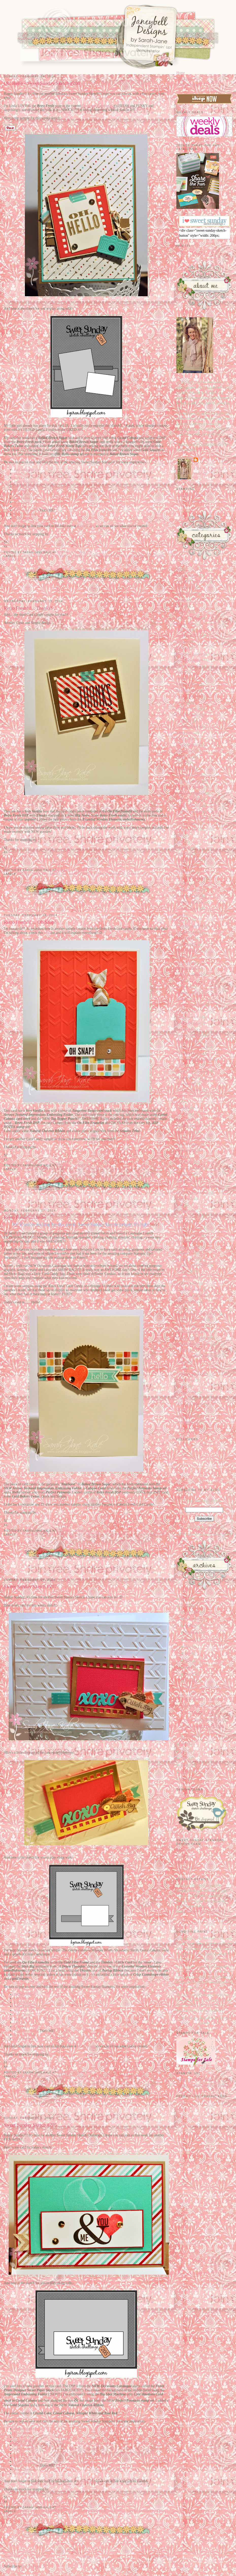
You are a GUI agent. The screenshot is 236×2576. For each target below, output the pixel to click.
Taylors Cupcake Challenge (195, 1356)
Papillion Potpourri (190, 1126)
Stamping (183, 1271)
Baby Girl (183, 612)
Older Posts (161, 2556)
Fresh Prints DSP (188, 896)
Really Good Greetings (192, 1193)
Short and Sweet (188, 1229)
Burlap (181, 672)
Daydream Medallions (192, 818)
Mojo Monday (186, 1084)
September (192, 1633)
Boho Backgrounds (190, 660)
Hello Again (185, 963)
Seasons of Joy (187, 1217)
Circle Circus (186, 769)
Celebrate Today (188, 715)
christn (181, 763)
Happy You (184, 957)
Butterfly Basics (188, 684)
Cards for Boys (187, 709)
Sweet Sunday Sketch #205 (30, 2124)
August (190, 1640)
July (188, 1646)
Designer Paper (187, 829)
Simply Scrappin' (188, 1235)
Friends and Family (190, 902)
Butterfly (183, 678)
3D (178, 569)
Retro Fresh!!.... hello (25, 1217)
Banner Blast (185, 624)
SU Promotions (187, 1302)
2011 (184, 1758)
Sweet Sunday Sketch (135, 556)
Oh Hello (38, 556)
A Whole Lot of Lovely (193, 581)
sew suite (183, 1223)
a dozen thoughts (33, 2076)
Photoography (186, 1150)
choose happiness (188, 745)
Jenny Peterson (24, 482)
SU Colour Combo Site (192, 501)
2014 (184, 1606)
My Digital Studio (189, 1090)
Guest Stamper (187, 945)
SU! (67, 2511)
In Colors (183, 1011)
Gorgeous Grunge (189, 932)
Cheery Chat (185, 739)
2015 (184, 1599)
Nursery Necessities (190, 1096)
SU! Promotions (187, 85)
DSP (179, 836)
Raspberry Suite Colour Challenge (200, 1187)
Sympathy (183, 1350)
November (192, 1619)
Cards (23, 556)
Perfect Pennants (87, 1534)
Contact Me (184, 79)
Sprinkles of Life (188, 1241)
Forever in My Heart (191, 878)
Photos (181, 1156)
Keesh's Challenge (189, 1035)
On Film (182, 1114)
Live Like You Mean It (192, 1047)
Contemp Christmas (190, 787)
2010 (184, 1765)
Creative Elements (189, 811)
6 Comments (81, 2507)
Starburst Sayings (188, 1289)
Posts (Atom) (32, 2566)
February (191, 1681)
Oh (178, 1102)
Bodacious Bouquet (190, 654)
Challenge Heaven (189, 727)
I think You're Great (190, 1005)
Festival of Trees (188, 860)
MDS (180, 1065)
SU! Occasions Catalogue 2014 (98, 2511)
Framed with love (189, 890)
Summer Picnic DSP (191, 1320)
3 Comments (81, 2072)
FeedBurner (214, 1527)
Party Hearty (185, 1132)
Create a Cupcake (189, 805)
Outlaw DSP (185, 1120)
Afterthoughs (185, 587)
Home (87, 2556)
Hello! (181, 981)
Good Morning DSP (190, 926)
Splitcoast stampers (189, 495)
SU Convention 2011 (191, 1296)
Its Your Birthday (188, 1023)
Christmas (183, 757)
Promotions (184, 1174)
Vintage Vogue (187, 1392)
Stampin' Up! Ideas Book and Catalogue (204, 2086)
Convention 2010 (188, 799)
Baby (180, 606)
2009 (184, 1772)
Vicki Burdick (186, 1868)
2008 (184, 1779)
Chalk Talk (184, 721)
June (188, 1653)
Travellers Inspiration (191, 1374)
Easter (181, 842)
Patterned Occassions (191, 1138)
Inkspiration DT (187, 1017)
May (188, 1660)
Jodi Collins (22, 486)
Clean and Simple (45, 873)
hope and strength (189, 993)
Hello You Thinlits (189, 975)
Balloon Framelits (189, 618)
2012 (184, 1751)
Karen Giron (22, 490)
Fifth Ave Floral (187, 866)
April (188, 1667)
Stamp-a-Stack (187, 1247)
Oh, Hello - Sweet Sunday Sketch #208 (42, 83)
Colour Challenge (189, 781)
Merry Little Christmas (192, 1071)
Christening (184, 751)
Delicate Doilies (188, 823)
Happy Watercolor (189, 951)
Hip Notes (71, 873)
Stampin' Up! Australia (192, 1265)
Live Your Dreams (189, 1053)
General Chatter (187, 908)
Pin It (180, 252)
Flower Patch (186, 872)
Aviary (181, 600)
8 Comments (81, 552)
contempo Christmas (191, 793)
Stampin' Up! (103, 556)
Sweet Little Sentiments (193, 1332)
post (47, 933)
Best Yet (182, 630)
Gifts (180, 914)
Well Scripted (186, 1416)
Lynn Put (182, 1862)
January (190, 1735)
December (192, 1612)
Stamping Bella (187, 1277)
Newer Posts (12, 2556)
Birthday (182, 648)
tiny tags (182, 1368)
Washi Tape (184, 1398)
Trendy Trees (185, 1380)
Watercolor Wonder (190, 1404)
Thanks (182, 1362)
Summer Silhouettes (190, 1326)
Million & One (187, 1078)
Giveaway (183, 920)
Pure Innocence (187, 1180)
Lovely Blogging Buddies (194, 1060)
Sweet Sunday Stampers (126, 2076)
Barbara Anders (25, 470)
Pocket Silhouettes (189, 1168)
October (190, 1626)
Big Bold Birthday (189, 636)
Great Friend (185, 938)
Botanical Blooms (189, 666)
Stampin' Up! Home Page (194, 2080)
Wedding (183, 1410)
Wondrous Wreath (189, 1429)
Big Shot (183, 642)
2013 (184, 1744)
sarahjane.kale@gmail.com (205, 1911)
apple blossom (186, 594)
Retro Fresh (59, 556)
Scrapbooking (186, 1211)
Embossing (59, 1534)
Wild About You (188, 1422)
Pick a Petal (185, 1162)
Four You (183, 884)
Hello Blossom (187, 969)
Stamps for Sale (187, 1283)
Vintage (182, 1386)
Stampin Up (82, 556)
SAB (180, 1205)
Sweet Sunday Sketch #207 (30, 1586)
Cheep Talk (184, 733)
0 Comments (81, 870)
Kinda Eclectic (187, 1041)
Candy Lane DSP (188, 696)
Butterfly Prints (187, 690)
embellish (183, 848)
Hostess (182, 999)
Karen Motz (184, 1856)
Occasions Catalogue (97, 106)
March (189, 1674)
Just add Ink (185, 1029)
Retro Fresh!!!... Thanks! (28, 608)
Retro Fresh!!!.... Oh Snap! (30, 922)
